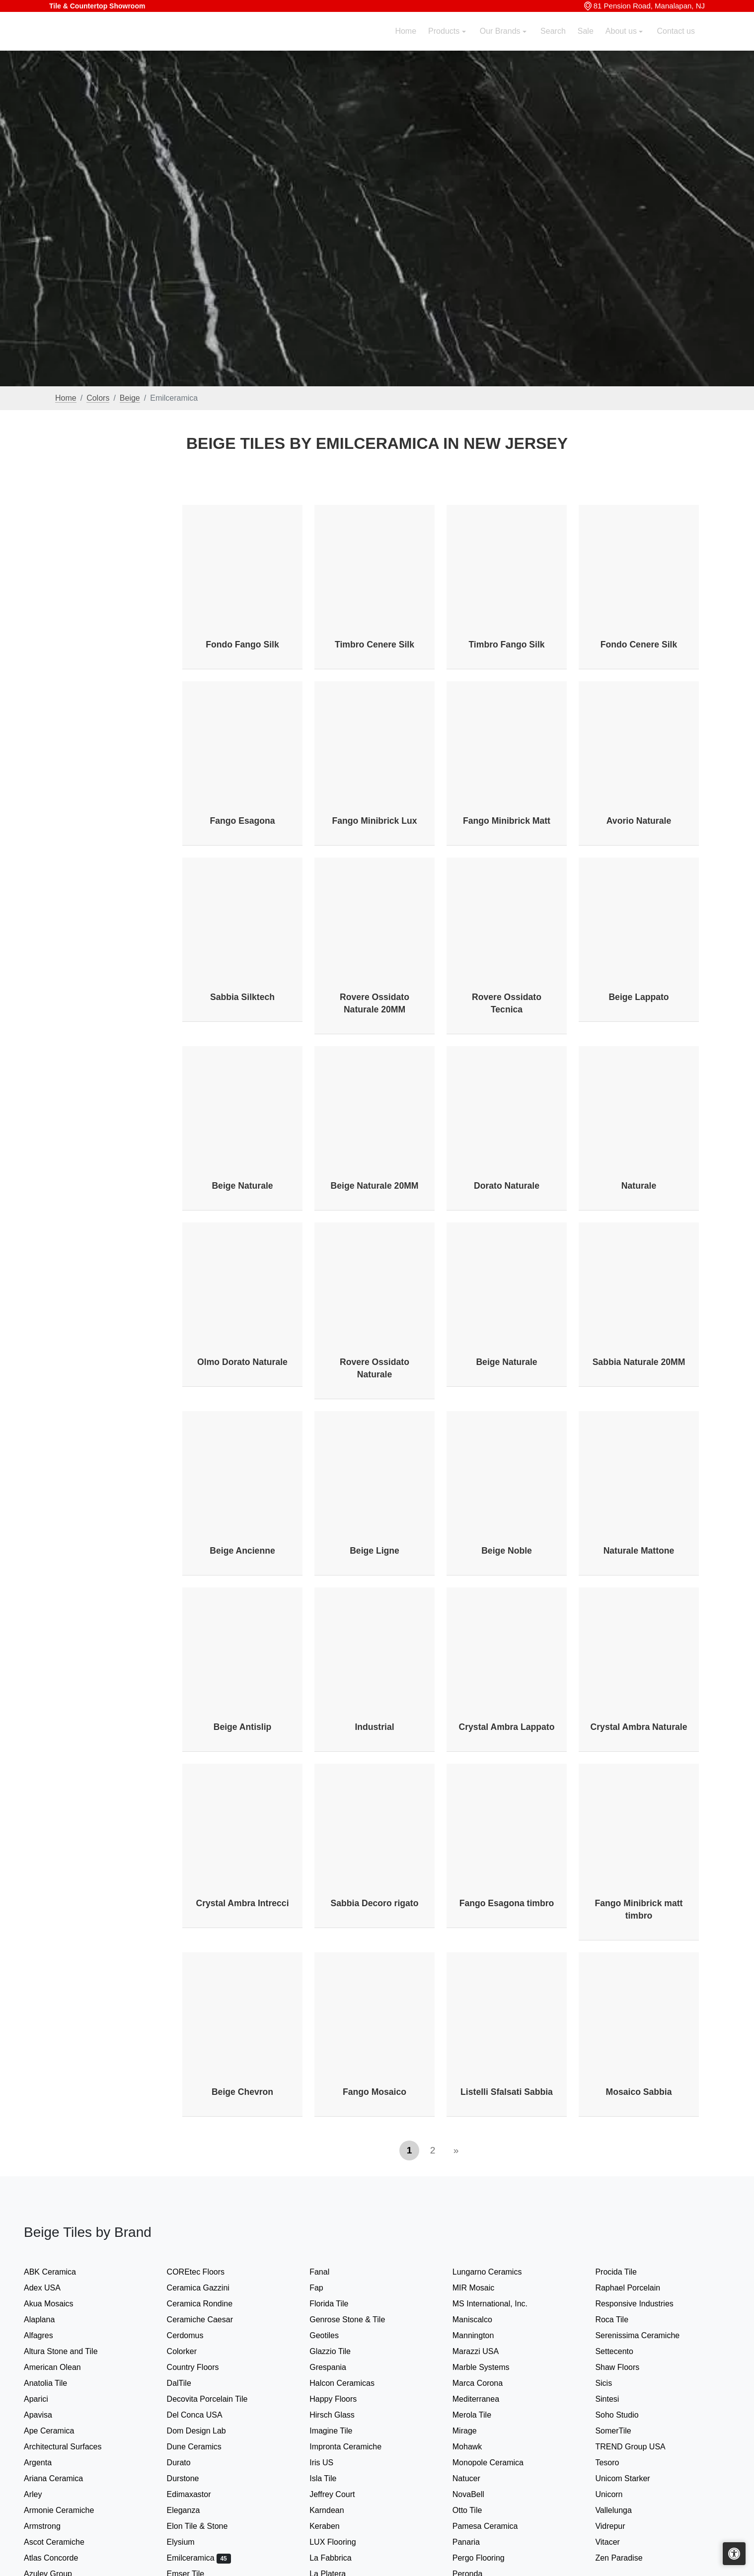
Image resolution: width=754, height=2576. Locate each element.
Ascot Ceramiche (62, 2542)
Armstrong (50, 2526)
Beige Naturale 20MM (375, 1186)
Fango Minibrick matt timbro (639, 1909)
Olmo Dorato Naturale (242, 1362)
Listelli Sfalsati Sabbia (506, 2092)
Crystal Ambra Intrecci (242, 1903)
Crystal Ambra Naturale (639, 1727)
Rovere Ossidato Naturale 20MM (374, 1003)
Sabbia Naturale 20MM (639, 1362)
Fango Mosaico (374, 2092)
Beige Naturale (242, 1186)
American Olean (60, 2367)
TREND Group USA (637, 2446)
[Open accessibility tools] (734, 2553)
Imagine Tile (337, 2431)
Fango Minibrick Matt (506, 821)
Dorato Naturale (506, 1186)
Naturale (638, 1186)
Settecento (622, 2351)
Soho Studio (626, 2415)
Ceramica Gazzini (206, 2288)
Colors (97, 398)
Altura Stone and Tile (69, 2351)
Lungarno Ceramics (495, 2272)
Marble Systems (490, 2367)
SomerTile (621, 2431)
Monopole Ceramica (496, 2462)
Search (553, 43)
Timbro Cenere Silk (374, 644)
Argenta (48, 2462)
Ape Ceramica (59, 2431)
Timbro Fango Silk (506, 644)
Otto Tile (475, 2510)
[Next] (456, 2150)
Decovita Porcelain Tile (215, 2399)
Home (405, 43)
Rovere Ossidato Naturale (374, 1368)
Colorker (190, 2351)
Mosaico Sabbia (639, 2092)
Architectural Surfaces (69, 2446)
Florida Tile (337, 2303)
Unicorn (615, 2494)
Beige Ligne (374, 1551)
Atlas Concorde (59, 2558)
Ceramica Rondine (208, 2303)
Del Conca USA (203, 2415)
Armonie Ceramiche (67, 2510)
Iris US (329, 2462)
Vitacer (615, 2542)
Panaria (474, 2542)
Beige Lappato (638, 997)
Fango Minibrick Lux (374, 821)
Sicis (611, 2383)
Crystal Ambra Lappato (507, 1727)
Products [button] (445, 43)
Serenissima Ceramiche (645, 2335)
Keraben (332, 2526)
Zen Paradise (625, 2558)
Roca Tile (620, 2319)
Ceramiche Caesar (208, 2319)
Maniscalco (480, 2319)
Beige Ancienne (242, 1551)
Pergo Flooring (485, 2558)
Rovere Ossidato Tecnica (506, 1003)
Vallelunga (621, 2510)
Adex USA (50, 2288)
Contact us (676, 43)
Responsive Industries (640, 2303)
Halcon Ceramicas (350, 2383)
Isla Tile (331, 2478)
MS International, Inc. (498, 2303)
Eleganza (192, 2510)
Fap (326, 2288)
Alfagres (47, 2335)
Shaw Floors (627, 2367)
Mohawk (475, 2446)
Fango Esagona (242, 821)
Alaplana (47, 2319)
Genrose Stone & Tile (357, 2319)
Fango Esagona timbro (506, 1903)
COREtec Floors (204, 2272)
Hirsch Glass (340, 2415)
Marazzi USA (483, 2351)
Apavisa (46, 2415)
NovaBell (478, 2494)
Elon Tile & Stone (205, 2526)
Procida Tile (624, 2272)
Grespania (337, 2367)
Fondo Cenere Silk (639, 644)
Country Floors (203, 2367)
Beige (130, 398)
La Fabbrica (338, 2558)
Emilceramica (199, 2558)
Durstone (191, 2478)
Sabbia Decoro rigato (375, 1903)
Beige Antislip (243, 1727)
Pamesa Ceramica (494, 2526)
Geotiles (332, 2335)
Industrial (374, 1727)
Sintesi (615, 2399)
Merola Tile (480, 2415)
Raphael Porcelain (636, 2288)
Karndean (333, 2510)
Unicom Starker (630, 2478)
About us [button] (622, 43)
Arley (43, 2494)
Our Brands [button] (501, 43)
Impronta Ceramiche (353, 2446)
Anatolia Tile (53, 2383)
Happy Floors (341, 2399)
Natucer (474, 2478)
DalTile (189, 2383)
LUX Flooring (339, 2542)
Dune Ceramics (201, 2446)
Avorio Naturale (638, 821)
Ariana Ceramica (61, 2478)
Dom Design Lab (204, 2431)
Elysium (189, 2542)
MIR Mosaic (481, 2288)
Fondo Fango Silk (242, 644)
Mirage (472, 2431)
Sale (586, 43)
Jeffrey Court (340, 2494)
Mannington (481, 2335)
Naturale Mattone (639, 1551)
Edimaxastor (197, 2494)
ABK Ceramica (58, 2272)
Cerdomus (193, 2335)
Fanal (327, 2272)
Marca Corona (485, 2383)
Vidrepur (616, 2526)
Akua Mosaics (57, 2303)
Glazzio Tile (338, 2351)
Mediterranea (484, 2399)
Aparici (44, 2399)
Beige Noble (506, 1551)
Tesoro (615, 2462)
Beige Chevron (242, 2092)
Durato (185, 2462)
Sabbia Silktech (242, 997)
